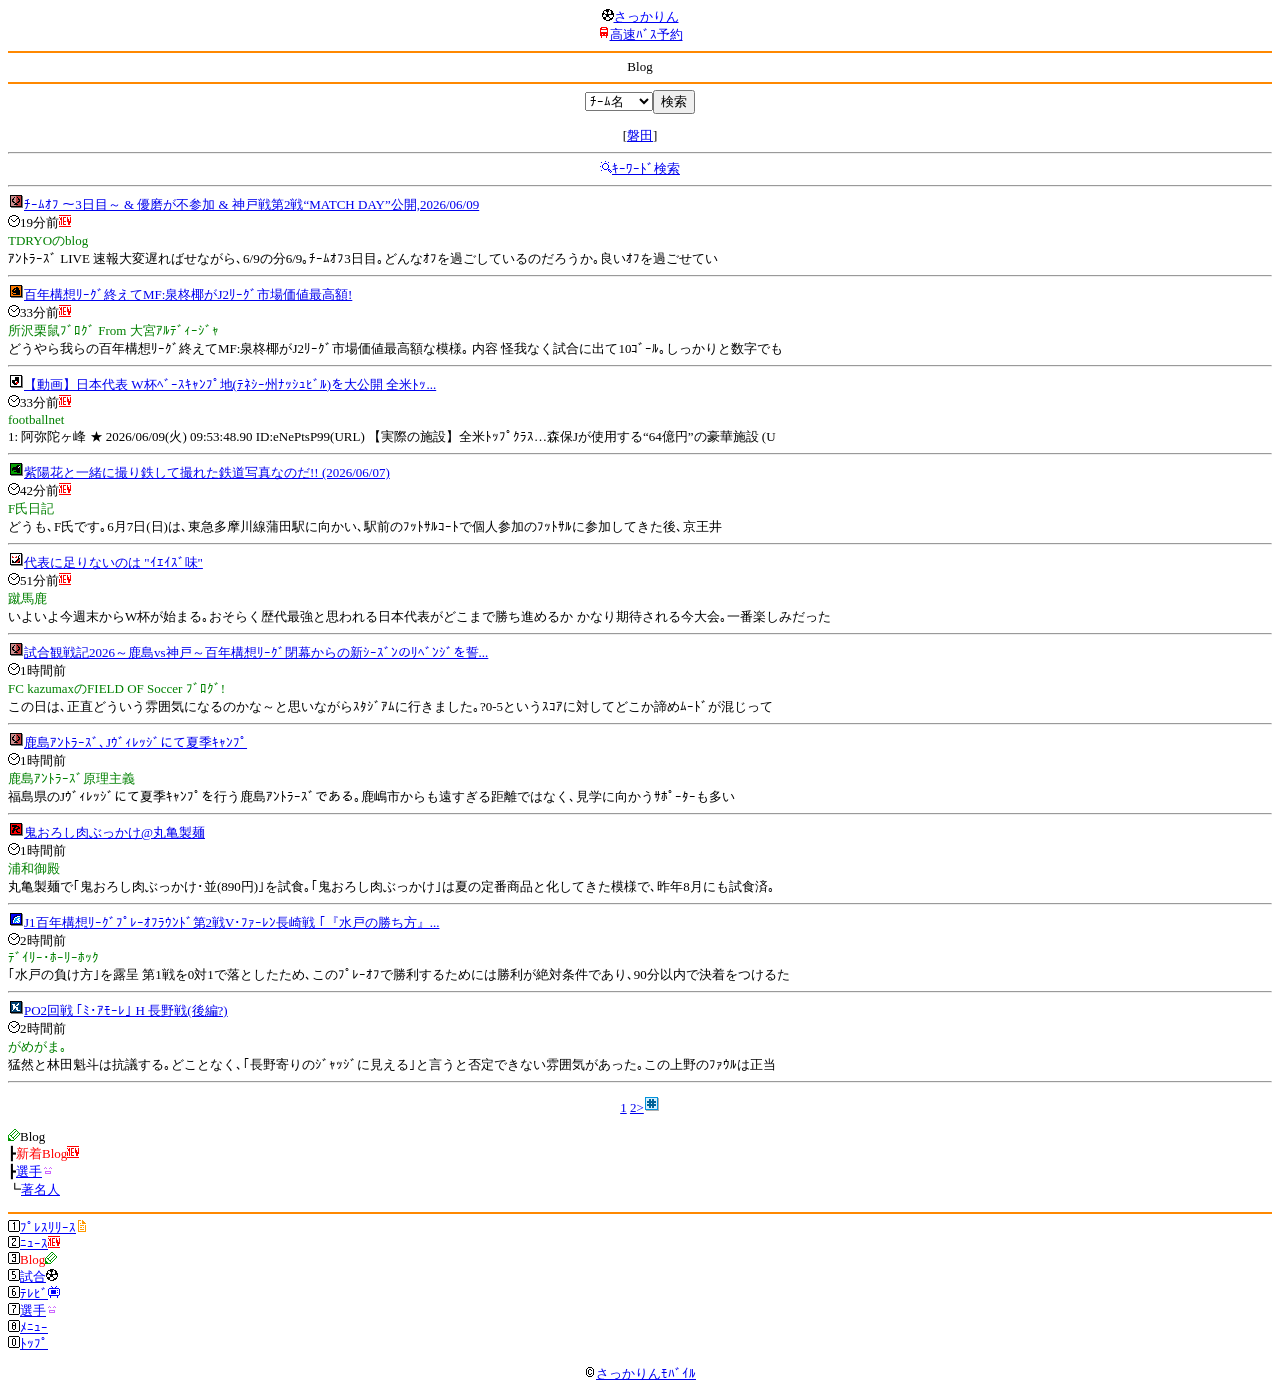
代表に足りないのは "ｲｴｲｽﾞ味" (113, 562)
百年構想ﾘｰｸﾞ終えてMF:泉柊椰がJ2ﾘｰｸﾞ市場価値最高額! (188, 294)
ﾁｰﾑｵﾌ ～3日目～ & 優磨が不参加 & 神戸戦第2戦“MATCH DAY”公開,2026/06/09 (251, 204)
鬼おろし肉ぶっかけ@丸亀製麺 (114, 832)
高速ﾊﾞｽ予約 (646, 34)
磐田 (640, 135)
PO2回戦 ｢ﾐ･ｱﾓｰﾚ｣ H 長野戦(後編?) (126, 1010)
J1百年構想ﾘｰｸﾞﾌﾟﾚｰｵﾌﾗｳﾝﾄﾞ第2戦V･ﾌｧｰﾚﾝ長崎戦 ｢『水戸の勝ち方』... (231, 922)
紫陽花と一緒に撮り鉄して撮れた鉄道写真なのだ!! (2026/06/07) (207, 472)
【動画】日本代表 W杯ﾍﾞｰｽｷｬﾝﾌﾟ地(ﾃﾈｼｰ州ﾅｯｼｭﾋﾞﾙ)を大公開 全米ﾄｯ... (230, 384)
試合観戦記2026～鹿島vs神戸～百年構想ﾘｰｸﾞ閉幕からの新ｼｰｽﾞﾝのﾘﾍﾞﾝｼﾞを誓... (256, 652)
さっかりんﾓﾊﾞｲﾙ (640, 1373)
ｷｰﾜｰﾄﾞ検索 (646, 168)
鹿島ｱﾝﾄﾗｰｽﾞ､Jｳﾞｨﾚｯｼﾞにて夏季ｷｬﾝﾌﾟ (135, 742)
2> (637, 1107)
